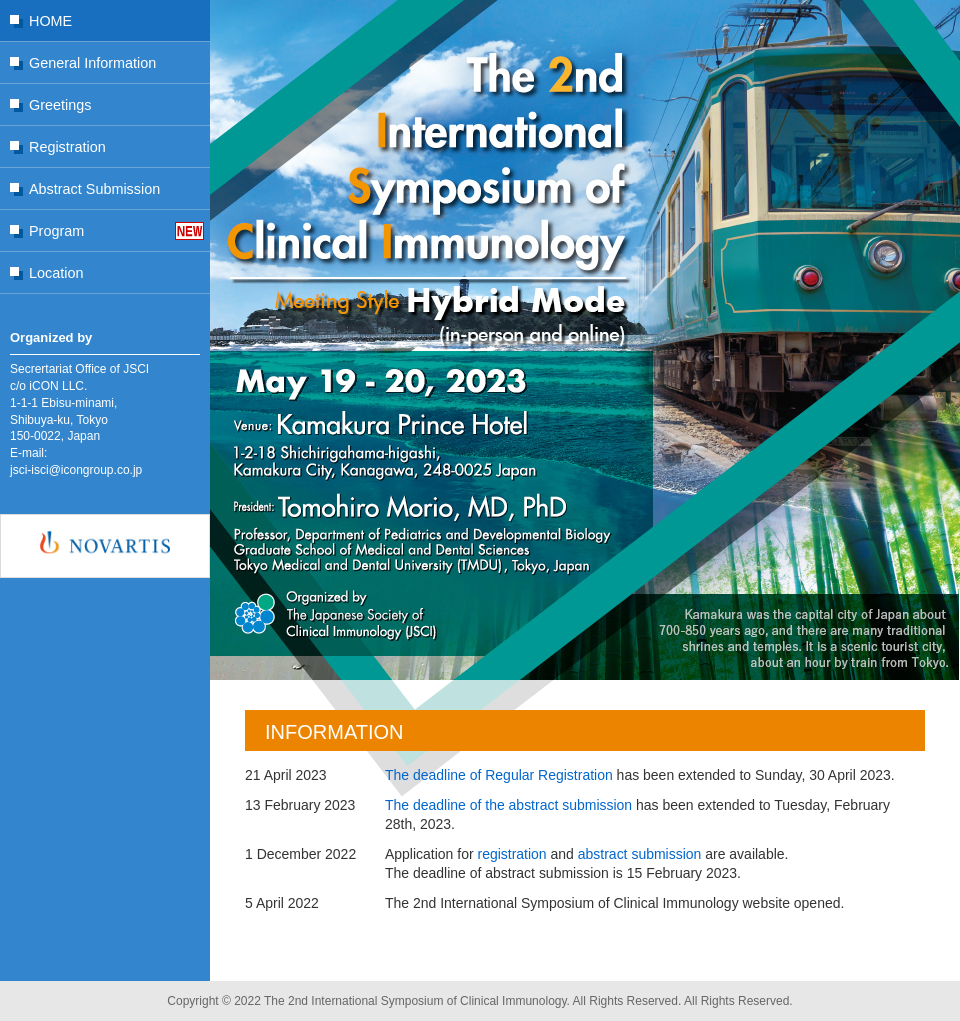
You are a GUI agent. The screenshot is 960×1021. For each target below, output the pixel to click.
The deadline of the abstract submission (508, 805)
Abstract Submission (94, 189)
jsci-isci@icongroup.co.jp (76, 470)
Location (56, 273)
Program (56, 231)
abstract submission (640, 854)
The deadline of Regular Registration (499, 775)
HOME (50, 21)
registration (511, 854)
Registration (67, 147)
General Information (92, 63)
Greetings (60, 105)
